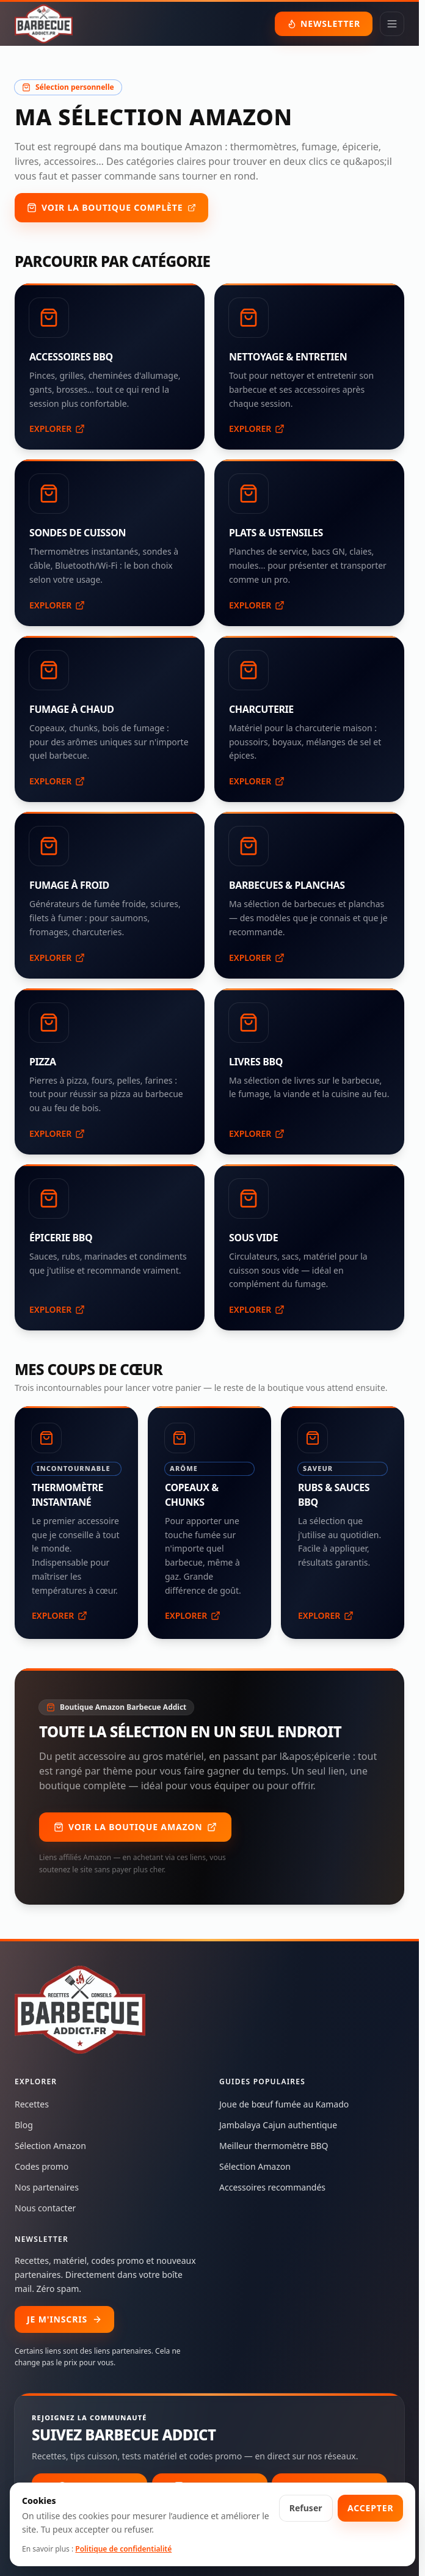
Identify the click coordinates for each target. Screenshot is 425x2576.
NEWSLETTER (323, 23)
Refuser (305, 2508)
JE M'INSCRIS (64, 2318)
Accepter (370, 2508)
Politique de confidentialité (123, 2549)
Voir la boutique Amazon (135, 1827)
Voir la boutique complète (111, 207)
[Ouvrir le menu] (392, 24)
